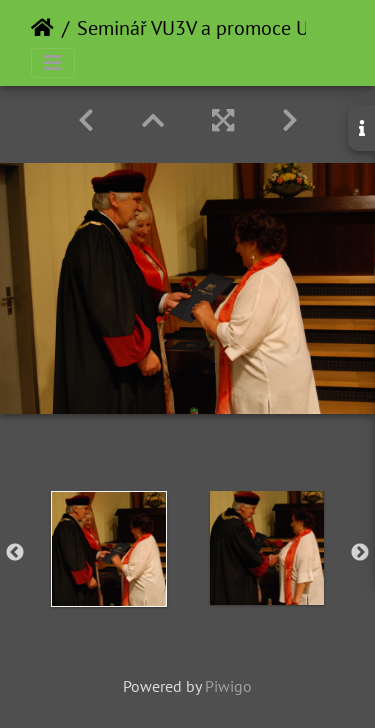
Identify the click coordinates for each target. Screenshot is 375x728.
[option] (109, 549)
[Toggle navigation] (53, 63)
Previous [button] (15, 553)
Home (42, 28)
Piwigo (228, 686)
